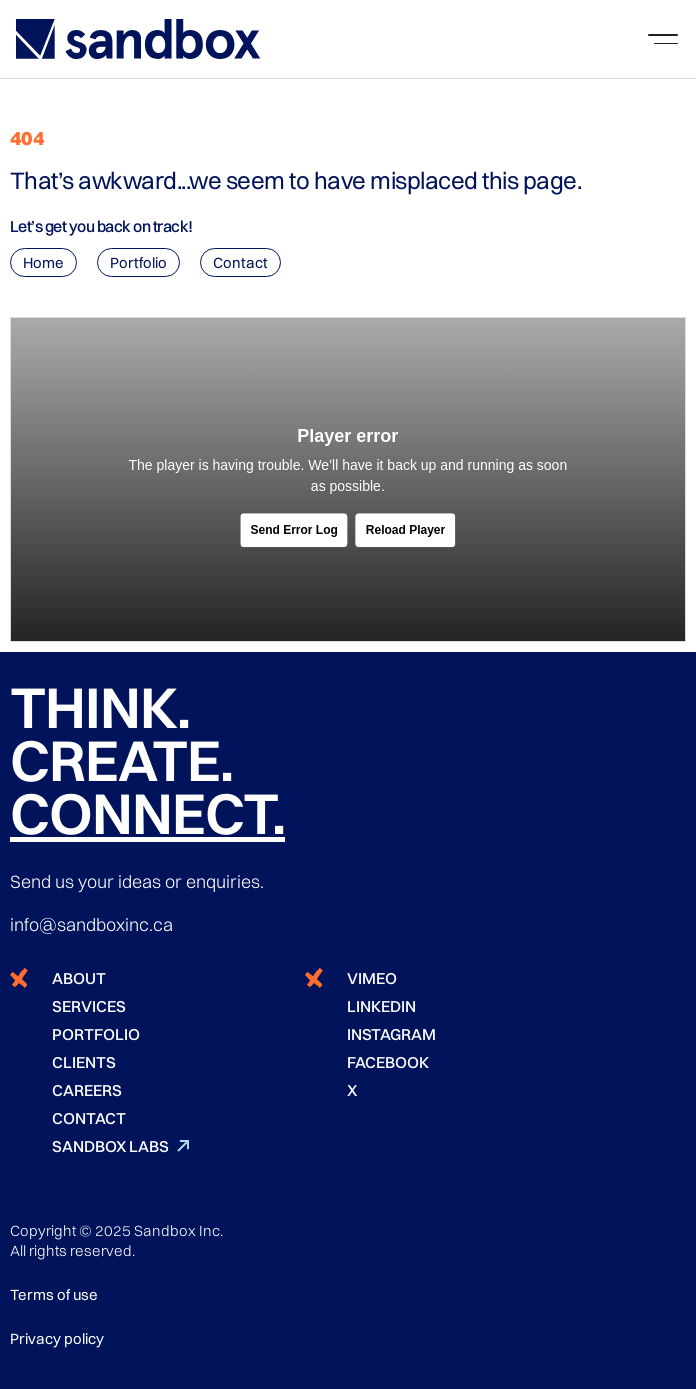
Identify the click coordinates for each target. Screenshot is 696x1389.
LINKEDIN (381, 1006)
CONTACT (89, 1118)
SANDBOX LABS (110, 1146)
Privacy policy (57, 1338)
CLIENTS (84, 1062)
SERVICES (89, 1006)
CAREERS (87, 1090)
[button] (663, 39)
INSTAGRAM (391, 1034)
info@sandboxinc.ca (91, 924)
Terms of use (54, 1294)
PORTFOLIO (96, 1034)
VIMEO (372, 978)
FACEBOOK (388, 1062)
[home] (138, 39)
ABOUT (79, 978)
